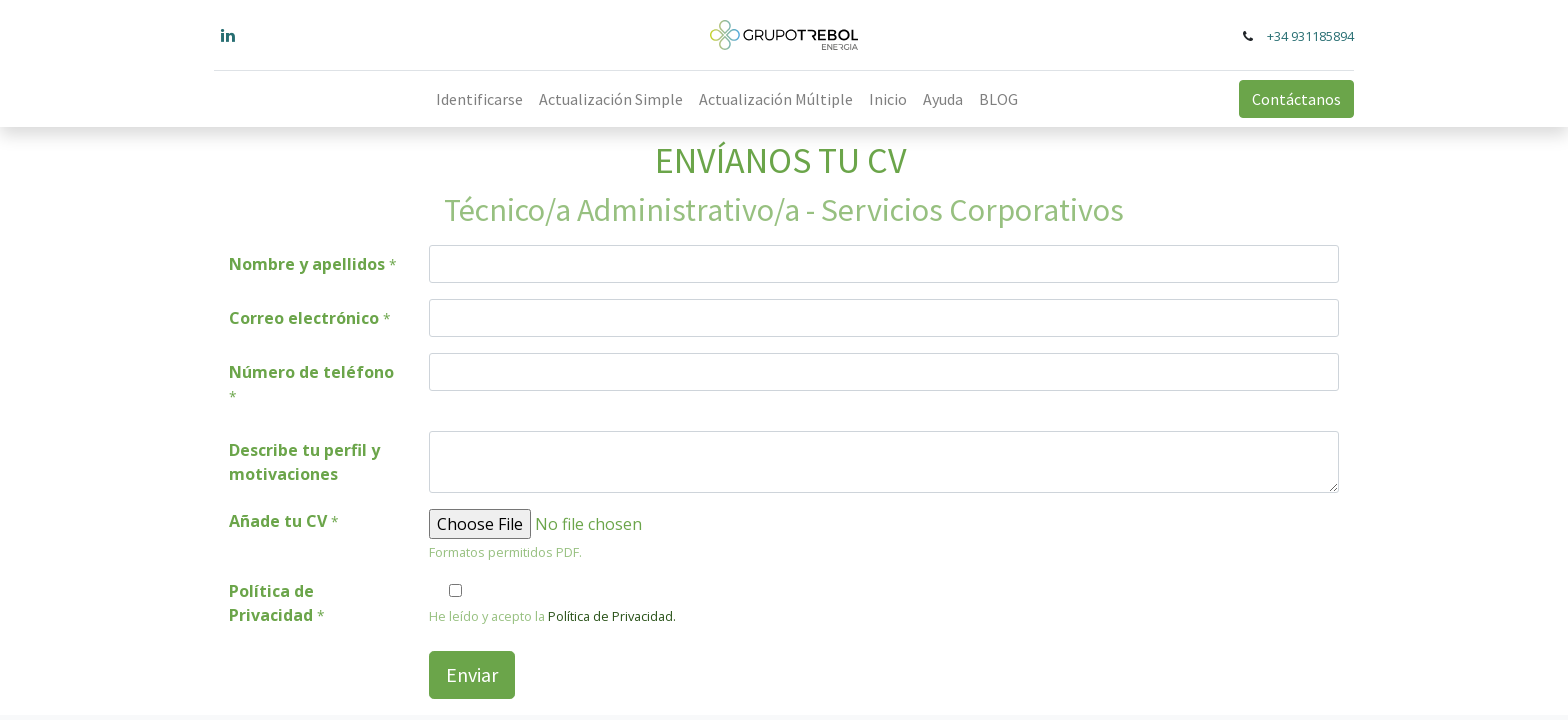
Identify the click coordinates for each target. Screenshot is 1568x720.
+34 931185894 (1310, 36)
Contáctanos (1296, 99)
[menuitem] (479, 99)
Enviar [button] (472, 674)
